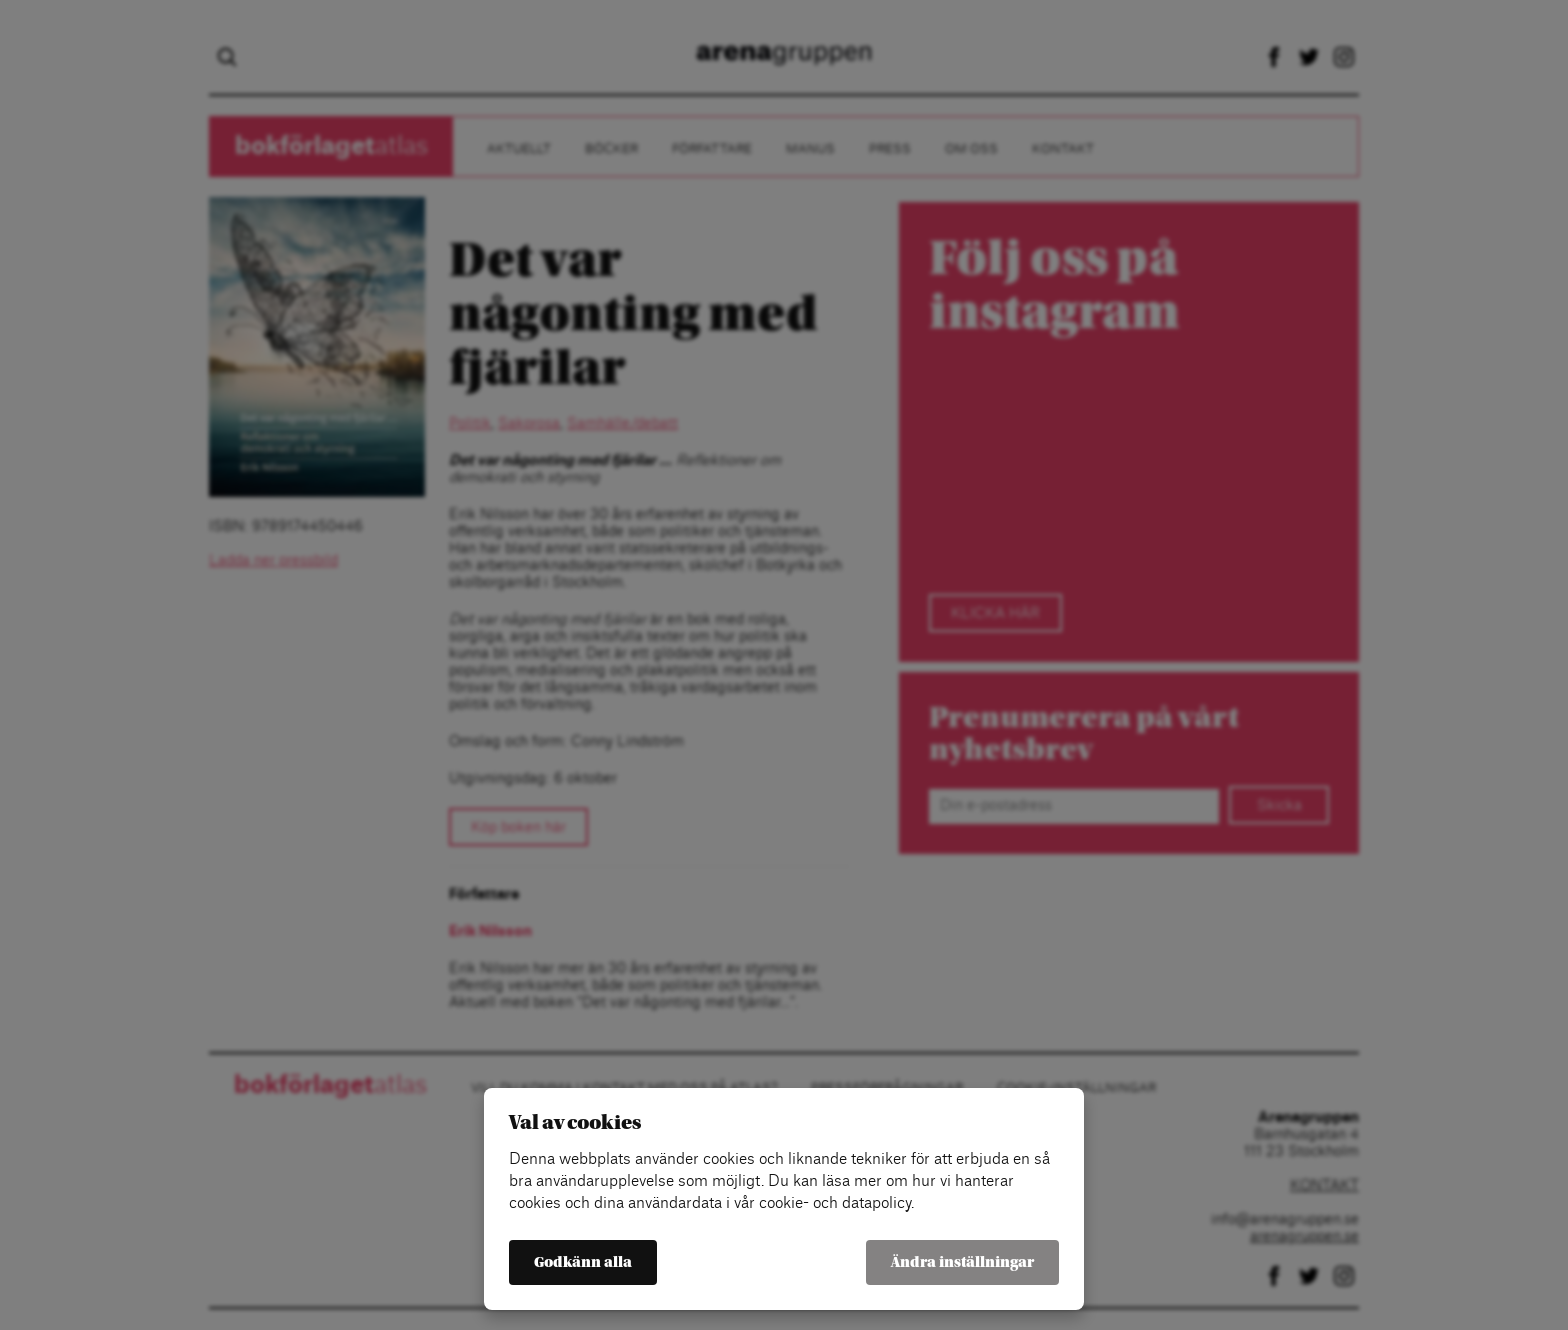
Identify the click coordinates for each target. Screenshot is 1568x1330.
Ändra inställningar (962, 1262)
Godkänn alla (583, 1262)
